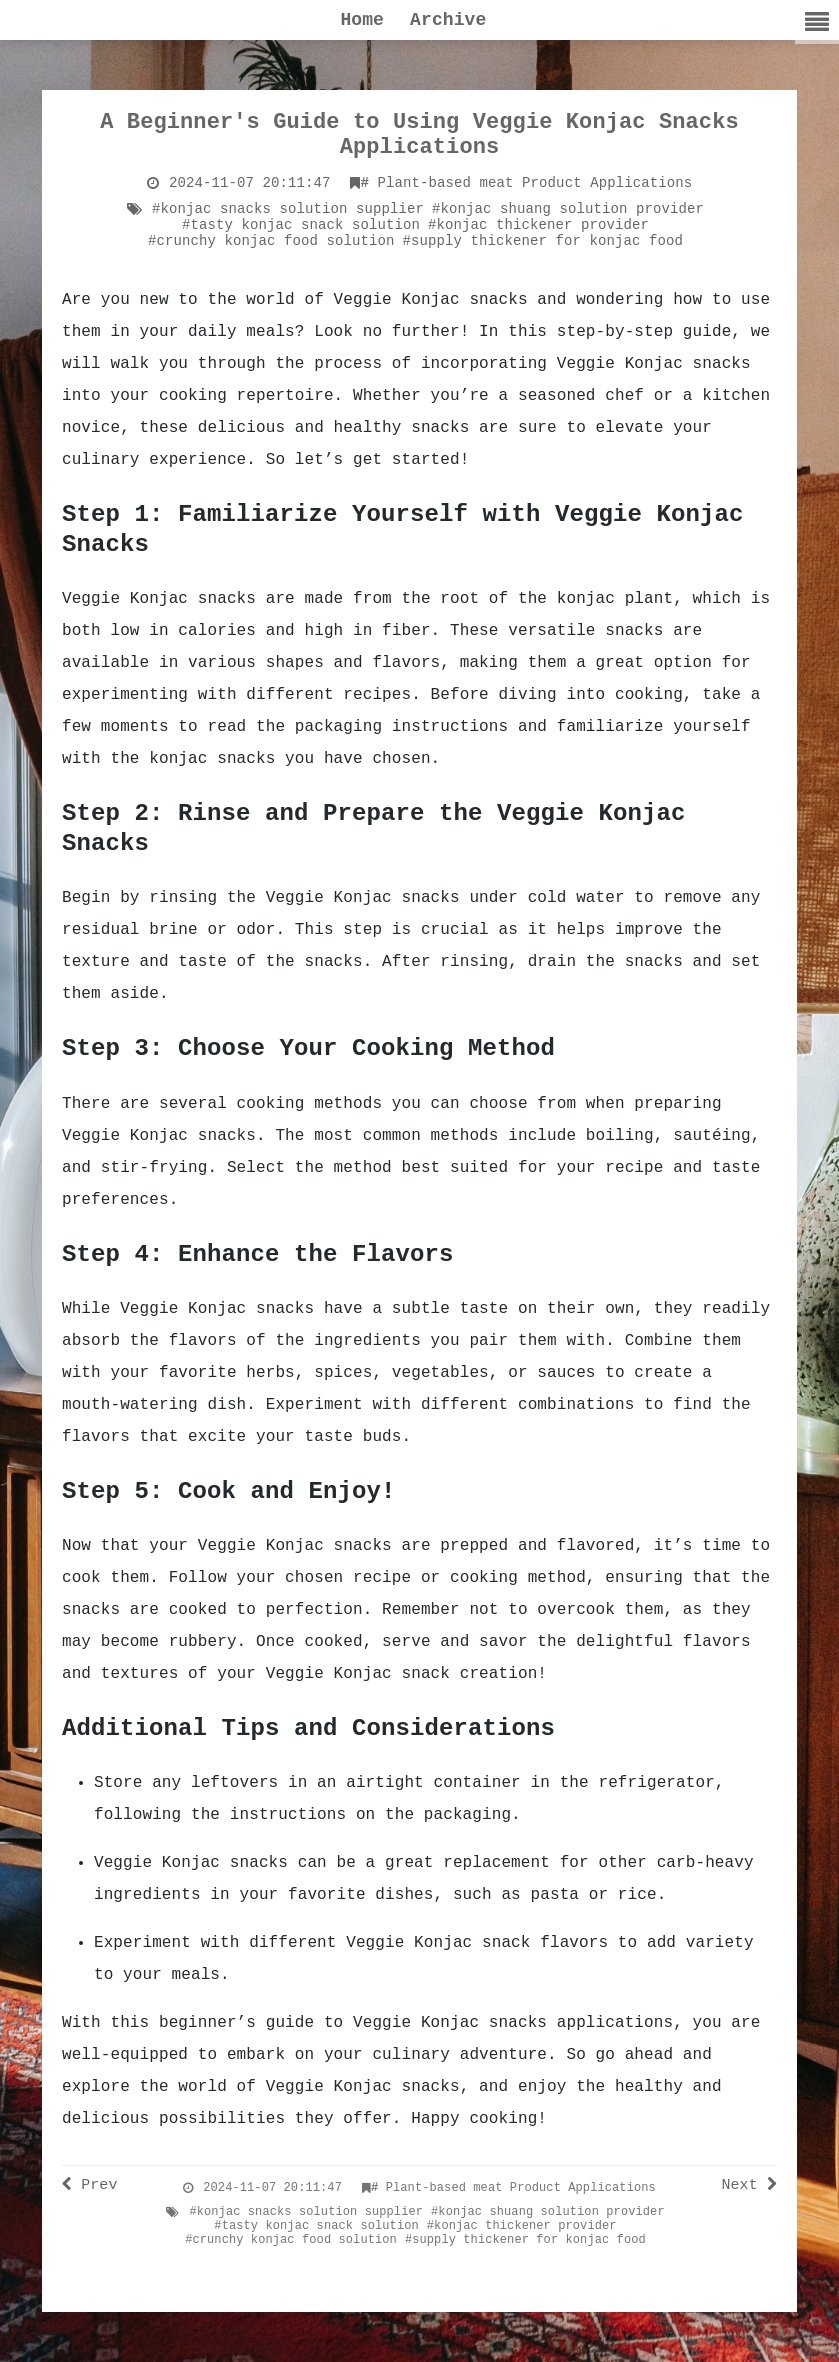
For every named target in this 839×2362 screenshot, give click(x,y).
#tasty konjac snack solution (301, 225)
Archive (448, 20)
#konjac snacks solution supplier (288, 209)
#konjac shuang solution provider (568, 209)
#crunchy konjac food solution (271, 241)
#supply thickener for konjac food (543, 241)
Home (362, 20)
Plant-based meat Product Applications (527, 183)
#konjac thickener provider (538, 225)
